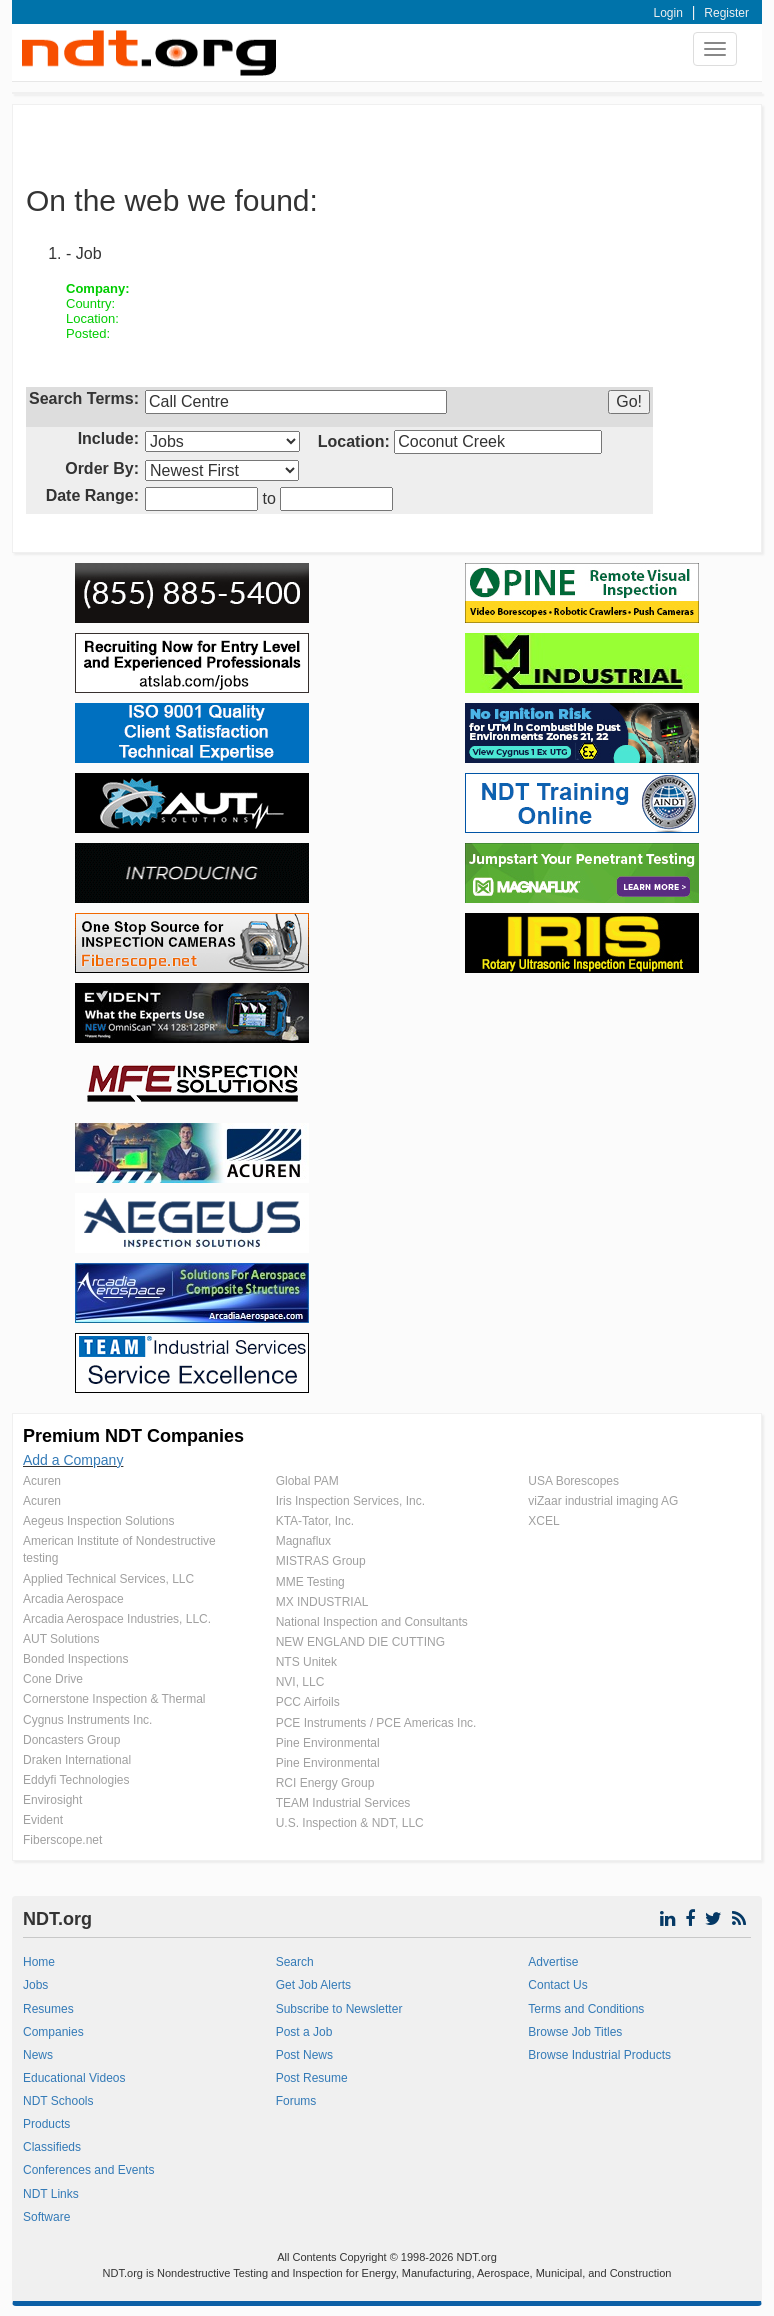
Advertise (553, 1962)
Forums (296, 2101)
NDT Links (51, 2194)
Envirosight (52, 1800)
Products (46, 2124)
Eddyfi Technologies (76, 1780)
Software (46, 2217)
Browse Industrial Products (599, 2055)
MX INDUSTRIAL (322, 1602)
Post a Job (304, 2032)
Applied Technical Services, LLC (108, 1579)
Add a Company (73, 1460)
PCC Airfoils (308, 1702)
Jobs (35, 1985)
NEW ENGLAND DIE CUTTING (360, 1642)
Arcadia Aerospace (73, 1599)
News (38, 2055)
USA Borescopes (573, 1481)
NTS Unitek (306, 1662)
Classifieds (52, 2147)
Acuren (42, 1481)
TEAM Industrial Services (343, 1803)
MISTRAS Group (321, 1561)
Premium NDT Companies (133, 1436)
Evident (43, 1820)
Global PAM (307, 1481)
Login (668, 13)
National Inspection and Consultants (372, 1622)
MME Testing (310, 1582)
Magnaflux (303, 1541)
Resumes (48, 2009)
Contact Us (557, 1985)
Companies (53, 2032)
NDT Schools (58, 2101)
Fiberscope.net (62, 1840)
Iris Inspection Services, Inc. (350, 1501)
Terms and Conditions (586, 2009)
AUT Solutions (61, 1639)
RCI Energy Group (325, 1783)
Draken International (77, 1760)
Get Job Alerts (313, 1985)
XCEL (543, 1521)
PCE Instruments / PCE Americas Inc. (376, 1723)
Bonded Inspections (75, 1659)
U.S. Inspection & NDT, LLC (350, 1823)
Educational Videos (74, 2078)
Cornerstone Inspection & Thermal (114, 1699)
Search (295, 1962)
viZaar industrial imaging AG (603, 1501)
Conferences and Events (88, 2170)
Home (39, 1962)
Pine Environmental (328, 1743)
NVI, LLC (300, 1682)
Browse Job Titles (575, 2032)
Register (726, 13)
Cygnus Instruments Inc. (87, 1720)
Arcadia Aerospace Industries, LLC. (117, 1619)
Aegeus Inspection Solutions (98, 1521)
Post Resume (312, 2078)
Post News (304, 2055)
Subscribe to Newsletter (339, 2009)
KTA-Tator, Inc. (315, 1521)
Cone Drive (53, 1679)
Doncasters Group (71, 1740)
